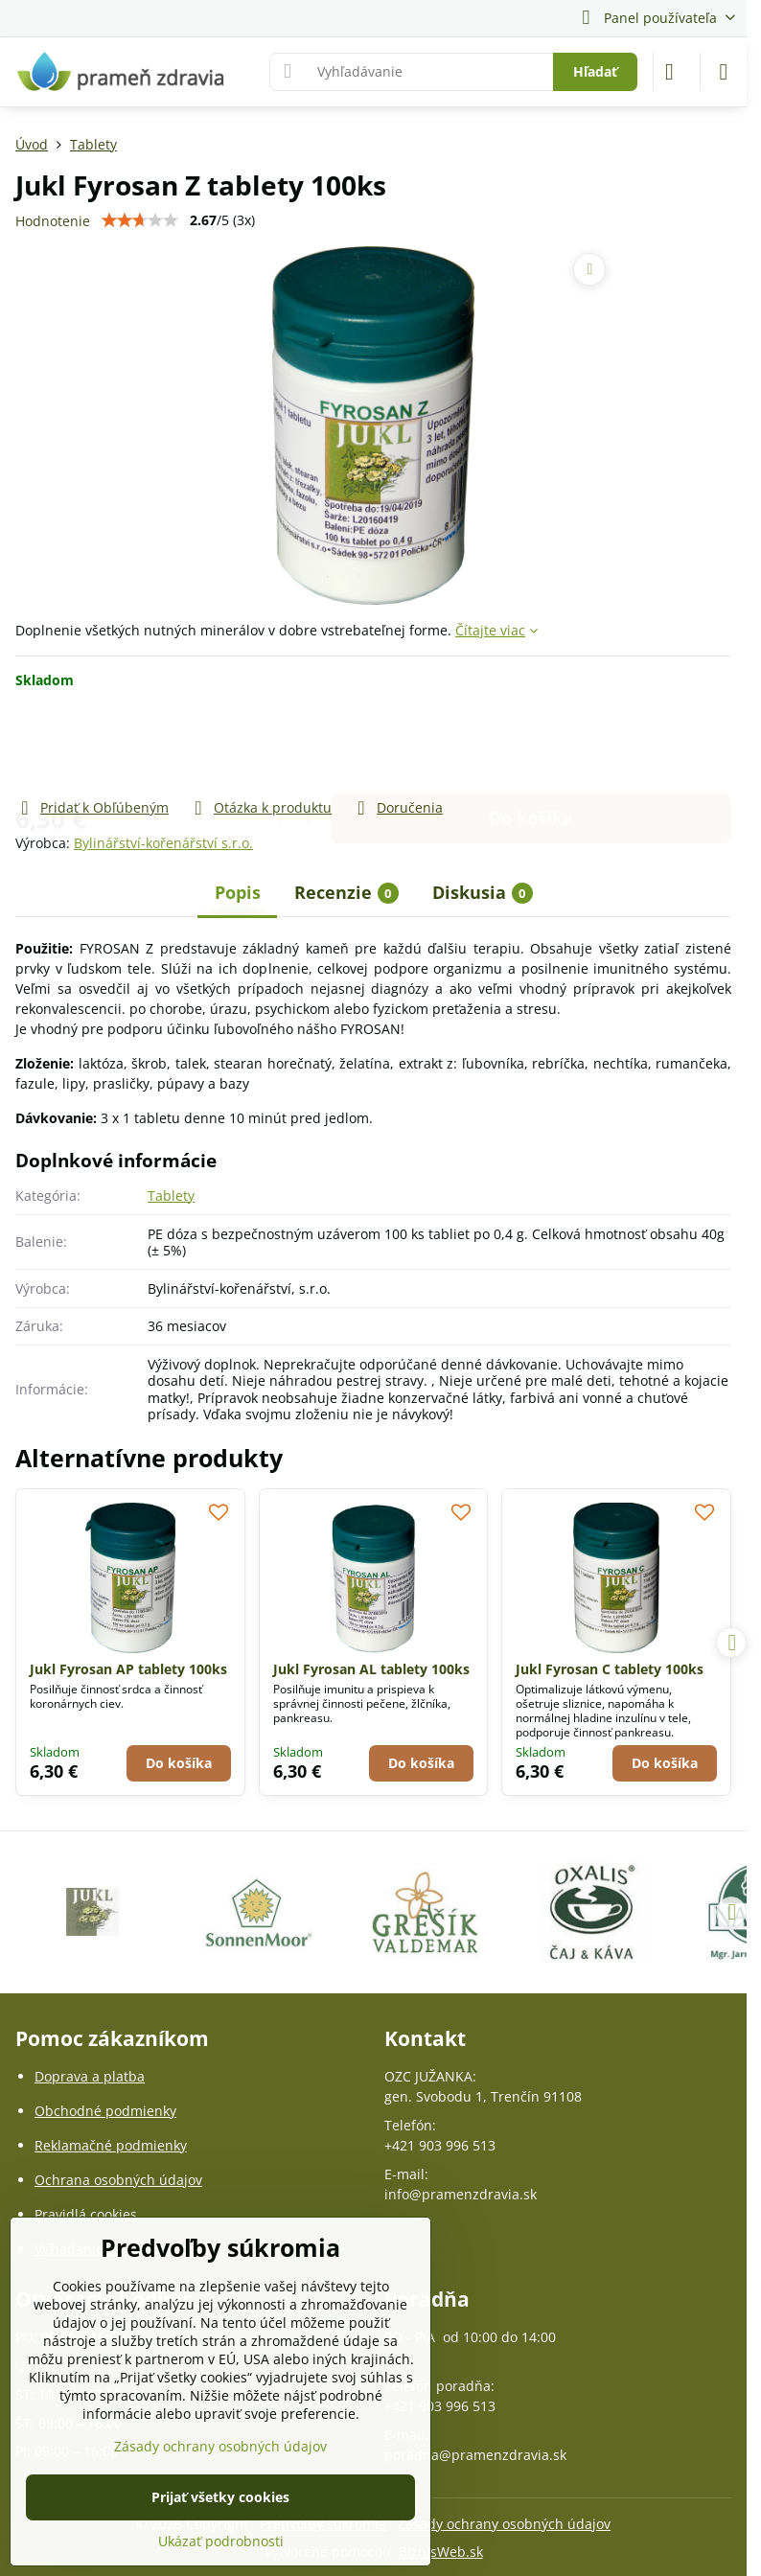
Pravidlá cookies (86, 2214)
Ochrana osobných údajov (118, 2180)
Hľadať (595, 71)
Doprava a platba (90, 2076)
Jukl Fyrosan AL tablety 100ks (371, 1669)
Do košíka (531, 742)
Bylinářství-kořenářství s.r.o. (163, 843)
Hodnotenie (52, 221)
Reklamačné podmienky (111, 2145)
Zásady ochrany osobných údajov (504, 2524)
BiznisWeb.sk (441, 2551)
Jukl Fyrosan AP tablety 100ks (128, 1669)
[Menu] (724, 72)
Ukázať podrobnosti (221, 2541)
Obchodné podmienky (105, 2111)
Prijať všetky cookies (220, 2497)
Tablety (171, 1195)
